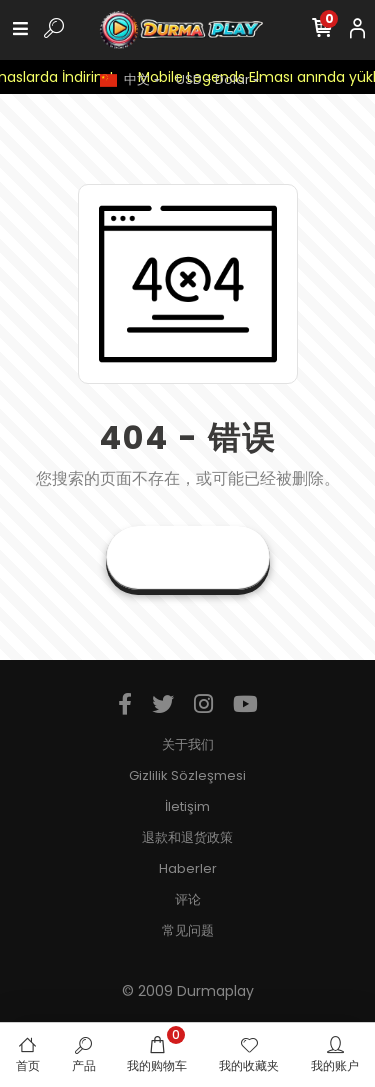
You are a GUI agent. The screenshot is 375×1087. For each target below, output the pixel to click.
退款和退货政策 (187, 837)
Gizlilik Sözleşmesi (187, 775)
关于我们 (188, 744)
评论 (188, 899)
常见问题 (188, 930)
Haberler (188, 868)
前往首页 (188, 557)
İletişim (187, 806)
